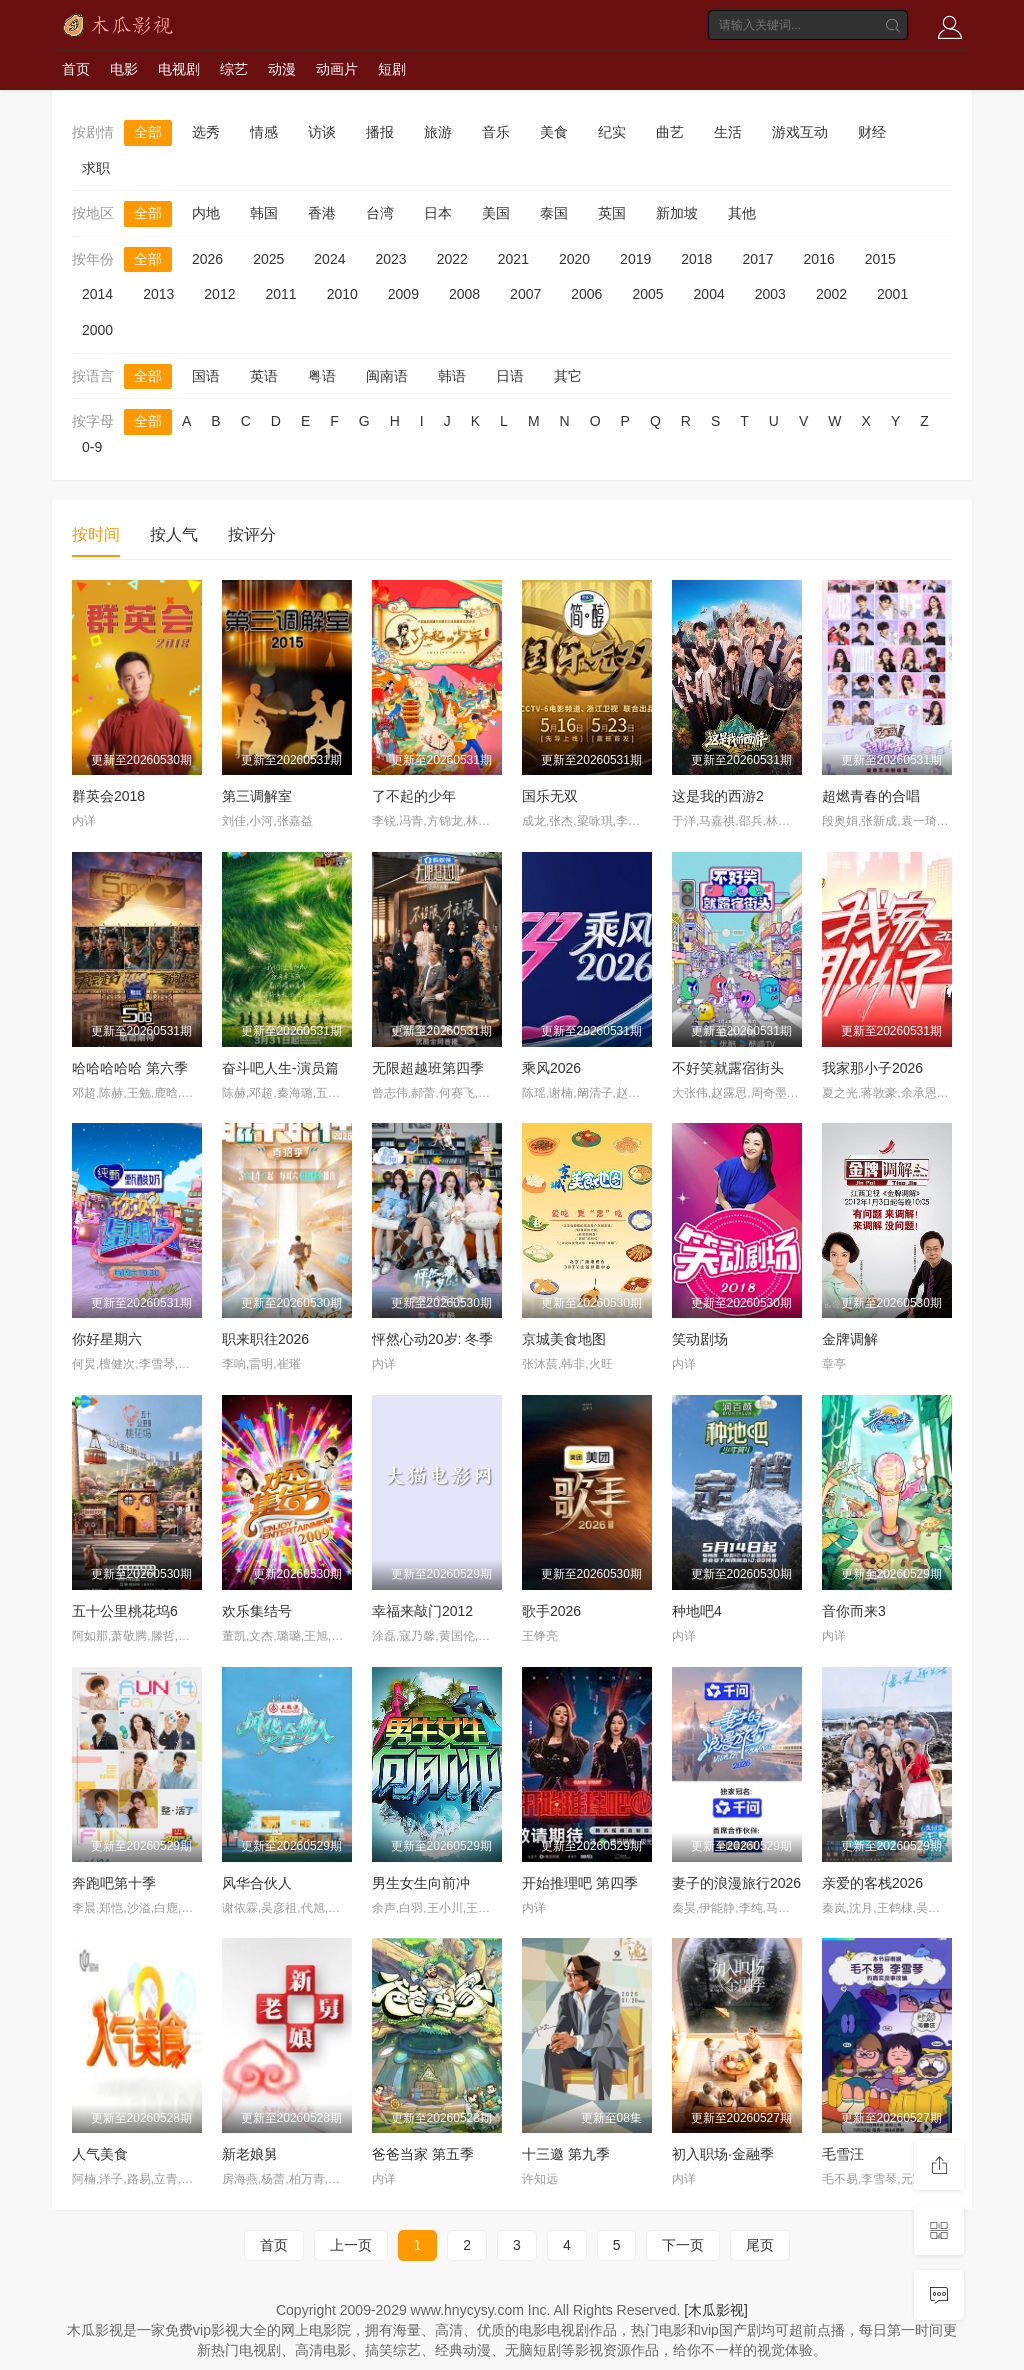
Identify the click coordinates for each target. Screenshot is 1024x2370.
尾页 (760, 2245)
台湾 (380, 213)
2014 (97, 294)
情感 (264, 132)
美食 (554, 132)
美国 (496, 213)
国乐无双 (550, 796)
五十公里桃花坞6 (125, 1611)
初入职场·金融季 (723, 2154)
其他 (742, 213)
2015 (880, 259)
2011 (280, 294)
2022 (452, 259)
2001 (892, 294)
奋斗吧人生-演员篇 (280, 1068)
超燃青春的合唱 (871, 796)
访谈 (322, 132)
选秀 (206, 132)
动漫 (282, 69)
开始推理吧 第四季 (580, 1883)
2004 (709, 294)
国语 (206, 376)
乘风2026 (551, 1068)
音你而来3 (854, 1611)
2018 (696, 259)
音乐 (496, 132)
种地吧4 (697, 1611)
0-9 (92, 447)
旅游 (438, 132)
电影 (124, 69)
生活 (728, 132)
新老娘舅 (250, 2154)
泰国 (554, 213)
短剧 (392, 69)
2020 (574, 259)
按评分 (252, 534)
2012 (219, 294)
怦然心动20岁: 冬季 (432, 1339)
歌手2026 (551, 1611)
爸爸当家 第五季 (423, 2154)
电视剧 (179, 69)
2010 (342, 294)
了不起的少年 (414, 796)
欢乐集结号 (257, 1611)
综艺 (234, 69)
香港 (322, 213)
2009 (403, 294)
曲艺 (670, 132)
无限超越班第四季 (428, 1068)
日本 (438, 213)
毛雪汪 (843, 2154)
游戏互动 (800, 132)
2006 (586, 294)
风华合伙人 (257, 1883)
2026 (207, 259)
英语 (264, 376)
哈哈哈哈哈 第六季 (130, 1068)
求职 (96, 168)
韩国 (264, 213)
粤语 (322, 376)
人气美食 (100, 2154)
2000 (97, 330)
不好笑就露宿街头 (728, 1068)
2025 (268, 259)
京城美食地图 (564, 1339)
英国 (612, 213)
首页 (76, 69)
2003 (770, 294)
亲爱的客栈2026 (872, 1883)
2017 (757, 259)
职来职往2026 (265, 1339)
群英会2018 (108, 796)
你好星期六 (107, 1339)
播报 (380, 132)
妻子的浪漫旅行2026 (736, 1883)
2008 (464, 294)
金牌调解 (850, 1339)
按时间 (96, 534)
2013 (158, 294)
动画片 (337, 69)
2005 (647, 294)
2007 (525, 294)
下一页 (683, 2245)
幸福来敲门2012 (422, 1611)
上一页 (351, 2245)
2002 (831, 294)
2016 (819, 259)
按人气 (174, 534)
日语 (510, 376)
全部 (148, 132)
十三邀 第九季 (566, 2154)
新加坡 (677, 213)
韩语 (452, 376)
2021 (513, 259)
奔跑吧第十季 (114, 1883)
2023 (390, 259)
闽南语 (387, 376)
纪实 (612, 132)
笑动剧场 (700, 1339)
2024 (329, 259)
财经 (872, 132)
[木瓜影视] (716, 2310)
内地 (206, 213)
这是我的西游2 (718, 796)
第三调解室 (257, 796)
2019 (635, 259)
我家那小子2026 (872, 1068)
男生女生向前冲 (421, 1883)
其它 (568, 376)
